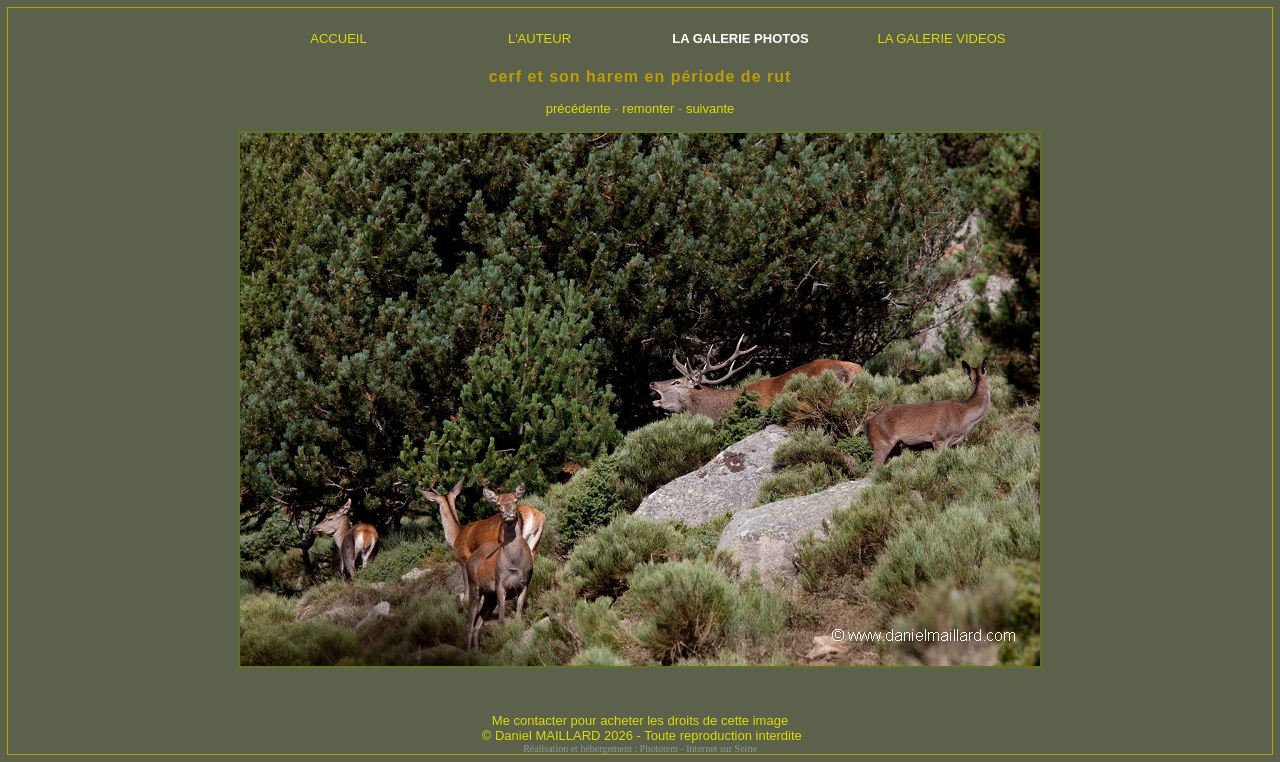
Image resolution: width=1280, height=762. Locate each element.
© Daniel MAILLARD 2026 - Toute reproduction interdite (642, 735)
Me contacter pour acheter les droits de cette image (640, 720)
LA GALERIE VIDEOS (942, 38)
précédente (578, 108)
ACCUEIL (338, 38)
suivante (710, 108)
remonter (648, 108)
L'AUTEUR (539, 38)
